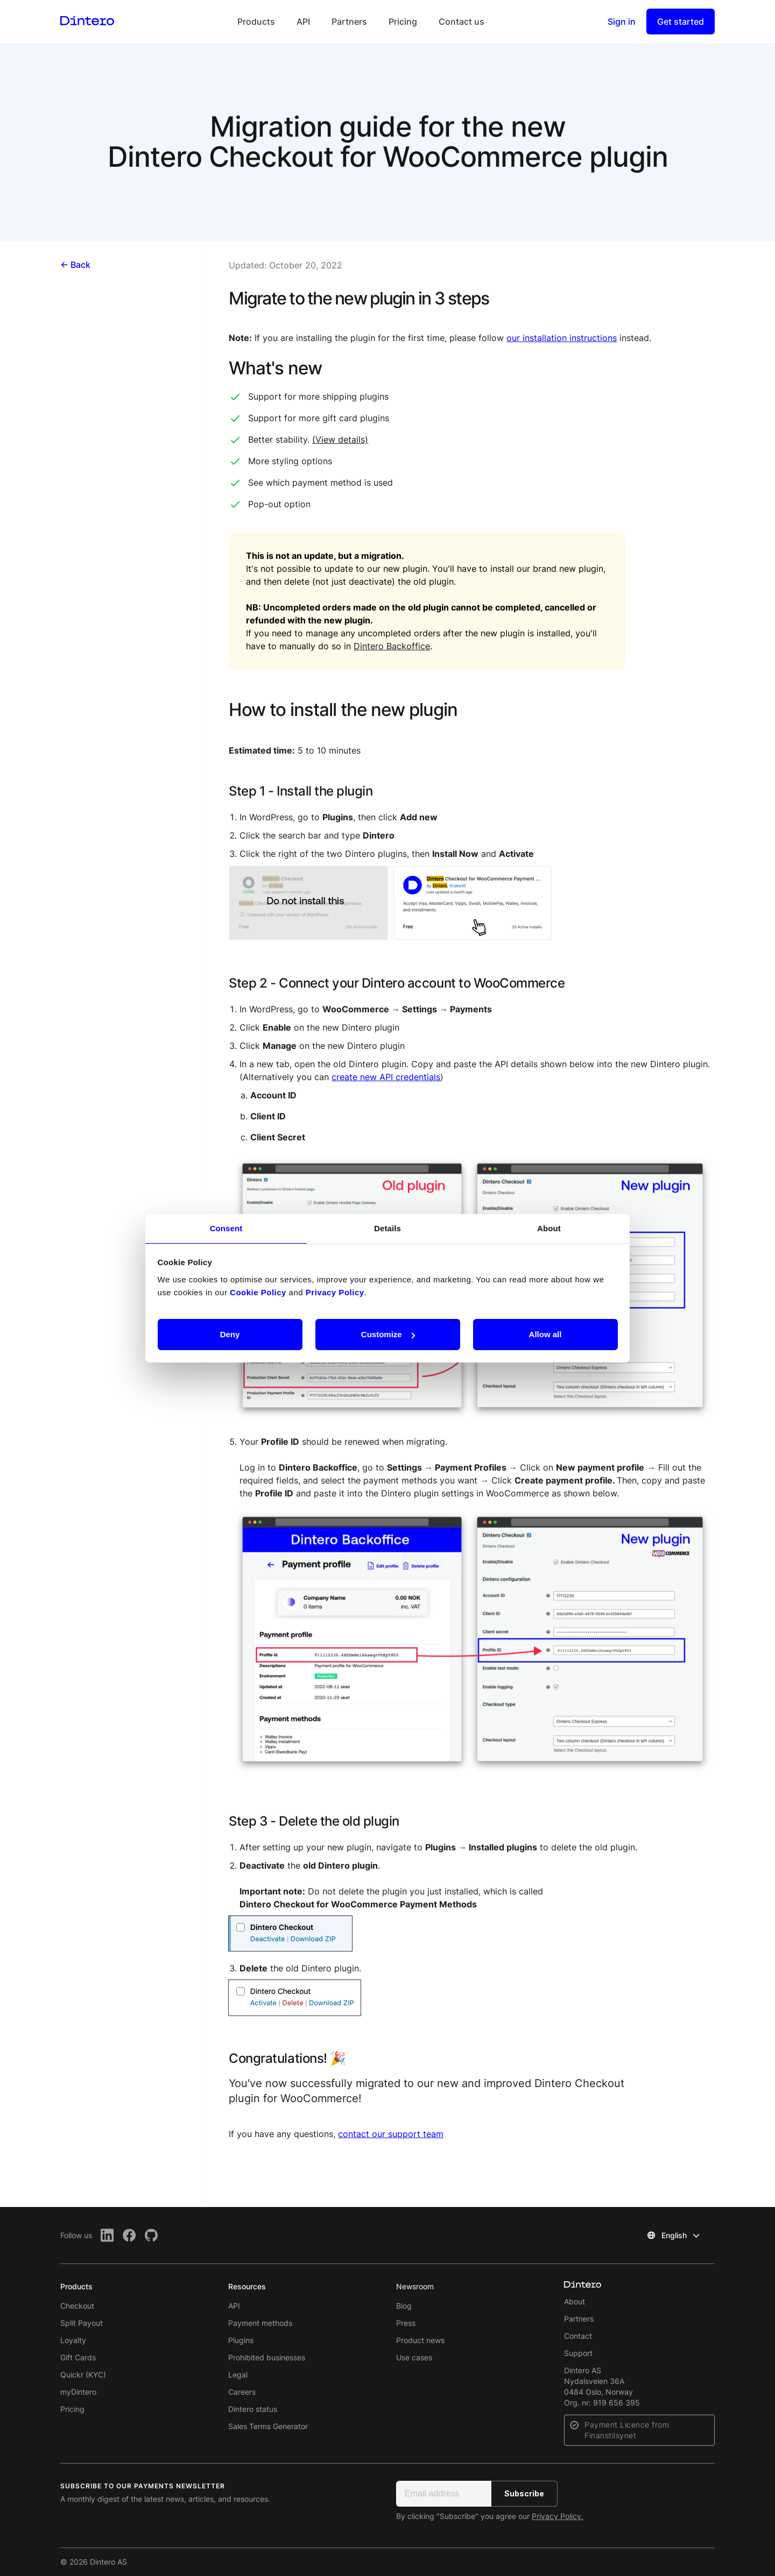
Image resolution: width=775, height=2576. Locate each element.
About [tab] (549, 1228)
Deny (230, 1334)
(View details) (340, 439)
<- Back (75, 264)
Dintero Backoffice (392, 646)
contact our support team (390, 2133)
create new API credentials (386, 1076)
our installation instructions (561, 337)
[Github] (151, 2235)
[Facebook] (129, 2235)
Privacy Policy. (557, 2516)
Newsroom (415, 2286)
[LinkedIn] (107, 2235)
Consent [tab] (226, 1228)
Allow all (545, 1334)
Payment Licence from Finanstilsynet (626, 2430)
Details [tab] (387, 1228)
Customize (388, 1334)
